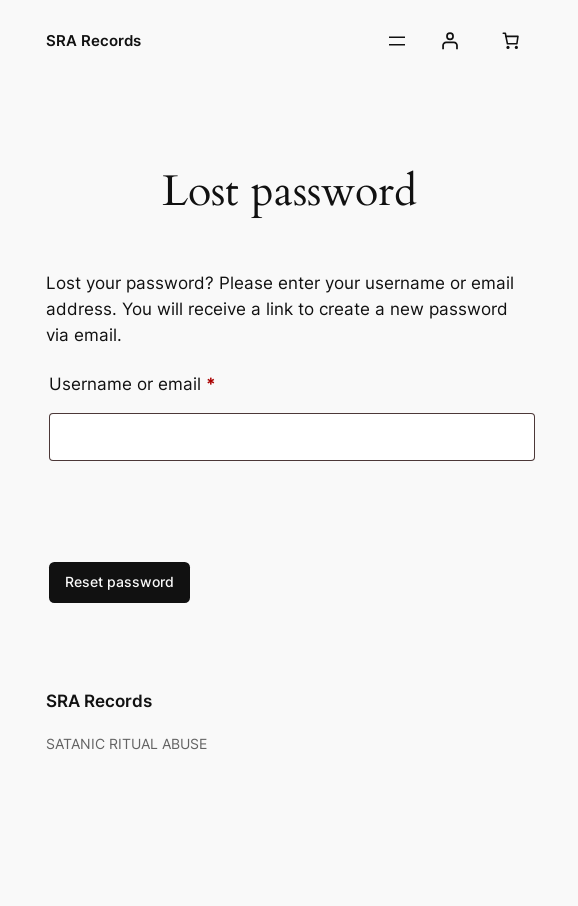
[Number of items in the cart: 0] (511, 41)
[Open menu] (397, 41)
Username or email (168, 381)
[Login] (450, 41)
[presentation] (183, 516)
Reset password (119, 581)
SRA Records (93, 40)
